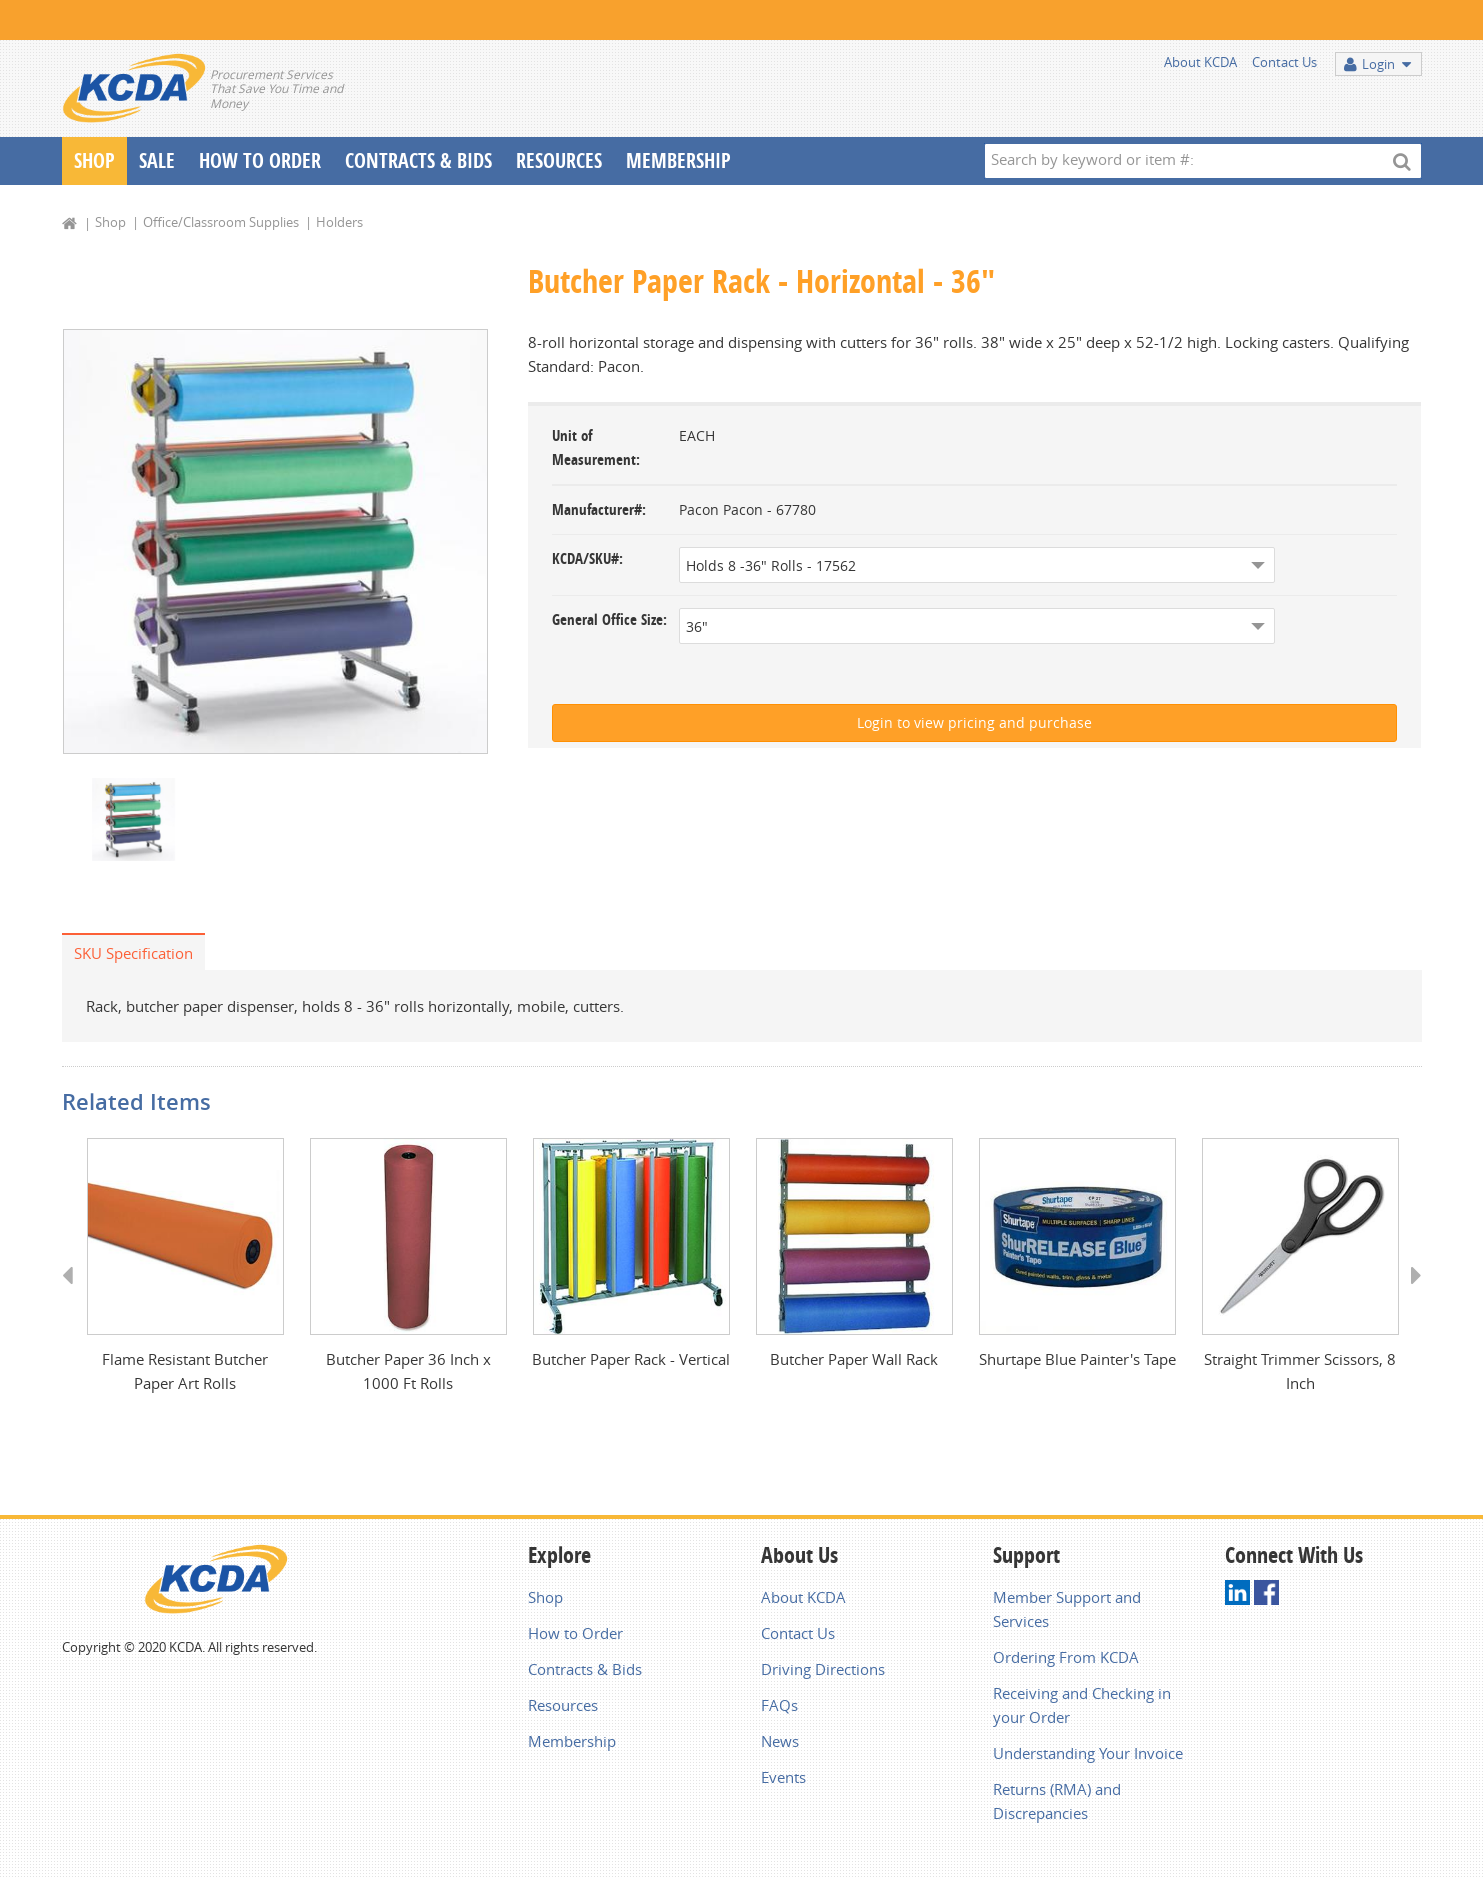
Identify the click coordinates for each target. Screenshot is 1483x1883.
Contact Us (1284, 62)
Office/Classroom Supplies (221, 222)
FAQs (779, 1709)
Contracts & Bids (418, 160)
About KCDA (1200, 62)
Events (783, 1781)
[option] (275, 542)
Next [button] (1409, 1297)
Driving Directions (823, 1673)
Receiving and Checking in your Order (1082, 1709)
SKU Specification (133, 955)
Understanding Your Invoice (1088, 1757)
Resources (559, 160)
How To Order (260, 160)
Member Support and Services (1067, 1613)
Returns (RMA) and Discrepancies (1057, 1805)
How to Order (575, 1637)
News (780, 1745)
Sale (157, 160)
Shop (94, 160)
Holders (339, 222)
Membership (678, 160)
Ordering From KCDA (1066, 1661)
